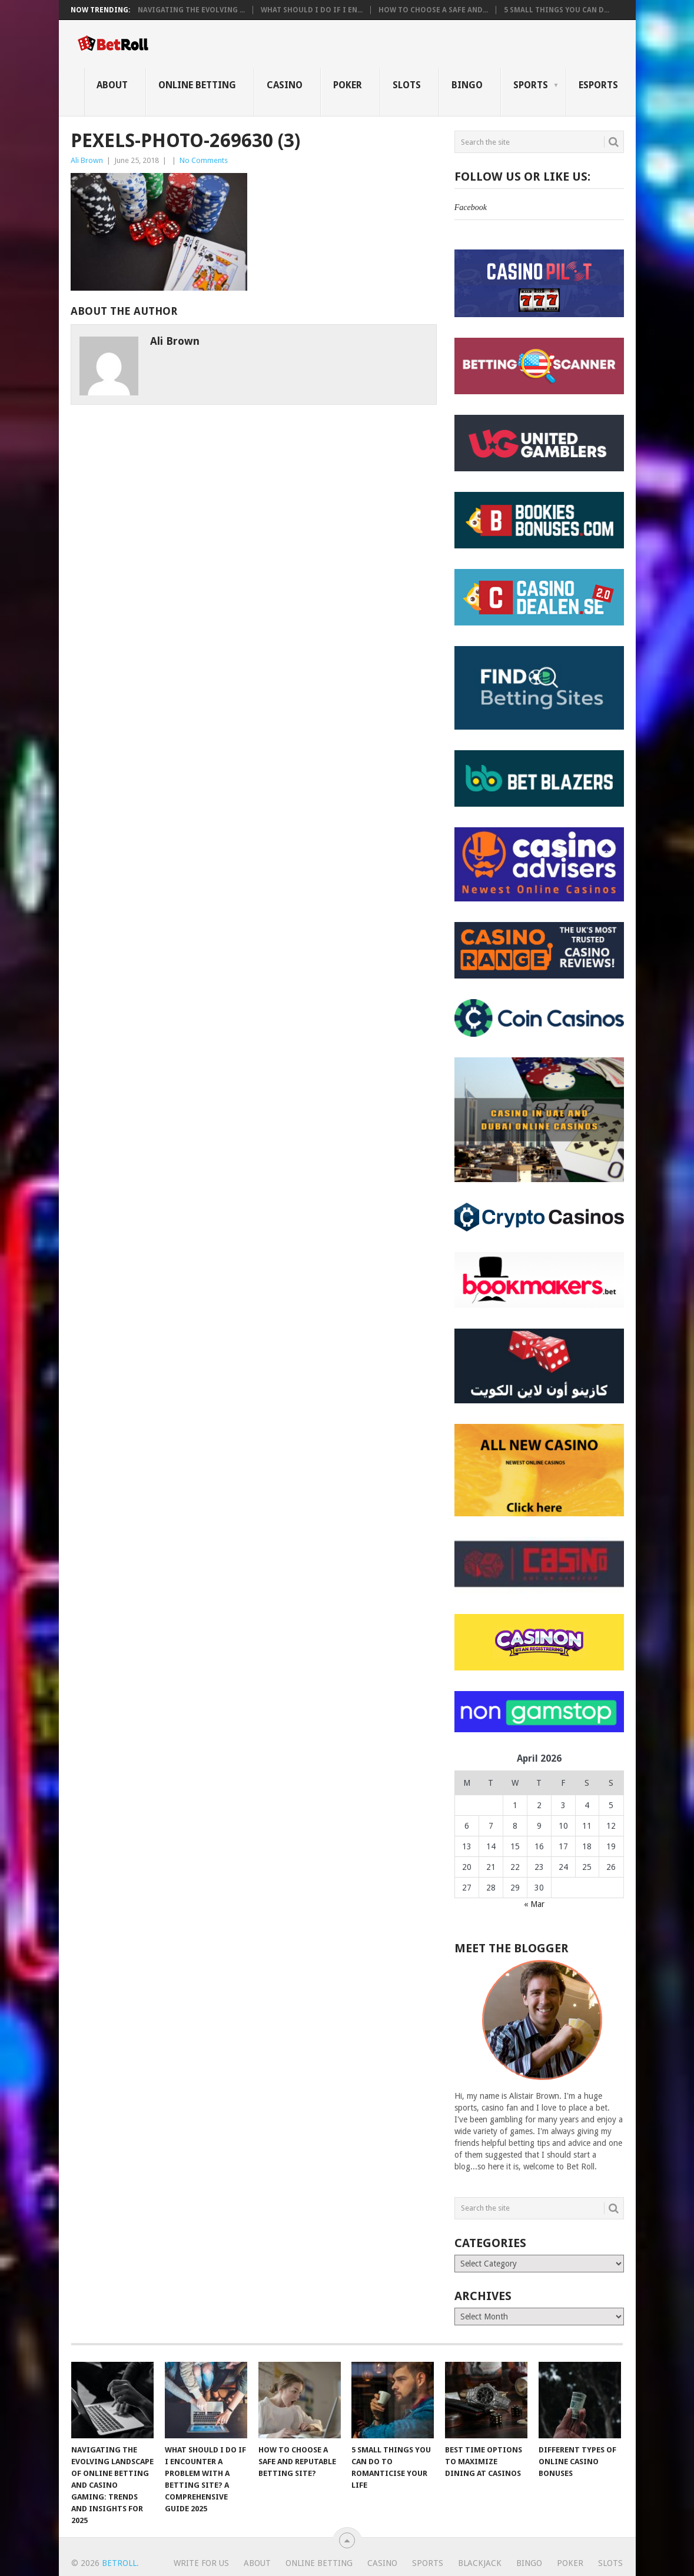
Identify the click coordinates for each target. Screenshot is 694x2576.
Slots (407, 85)
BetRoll (119, 2563)
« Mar (534, 1904)
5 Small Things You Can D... (556, 10)
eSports (598, 85)
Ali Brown (87, 160)
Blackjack (480, 2563)
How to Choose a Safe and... (433, 10)
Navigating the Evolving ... (191, 10)
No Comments (204, 160)
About (112, 85)
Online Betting (197, 85)
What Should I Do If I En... (312, 10)
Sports (530, 85)
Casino (285, 85)
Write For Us (201, 2563)
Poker (347, 85)
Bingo (467, 85)
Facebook (470, 207)
